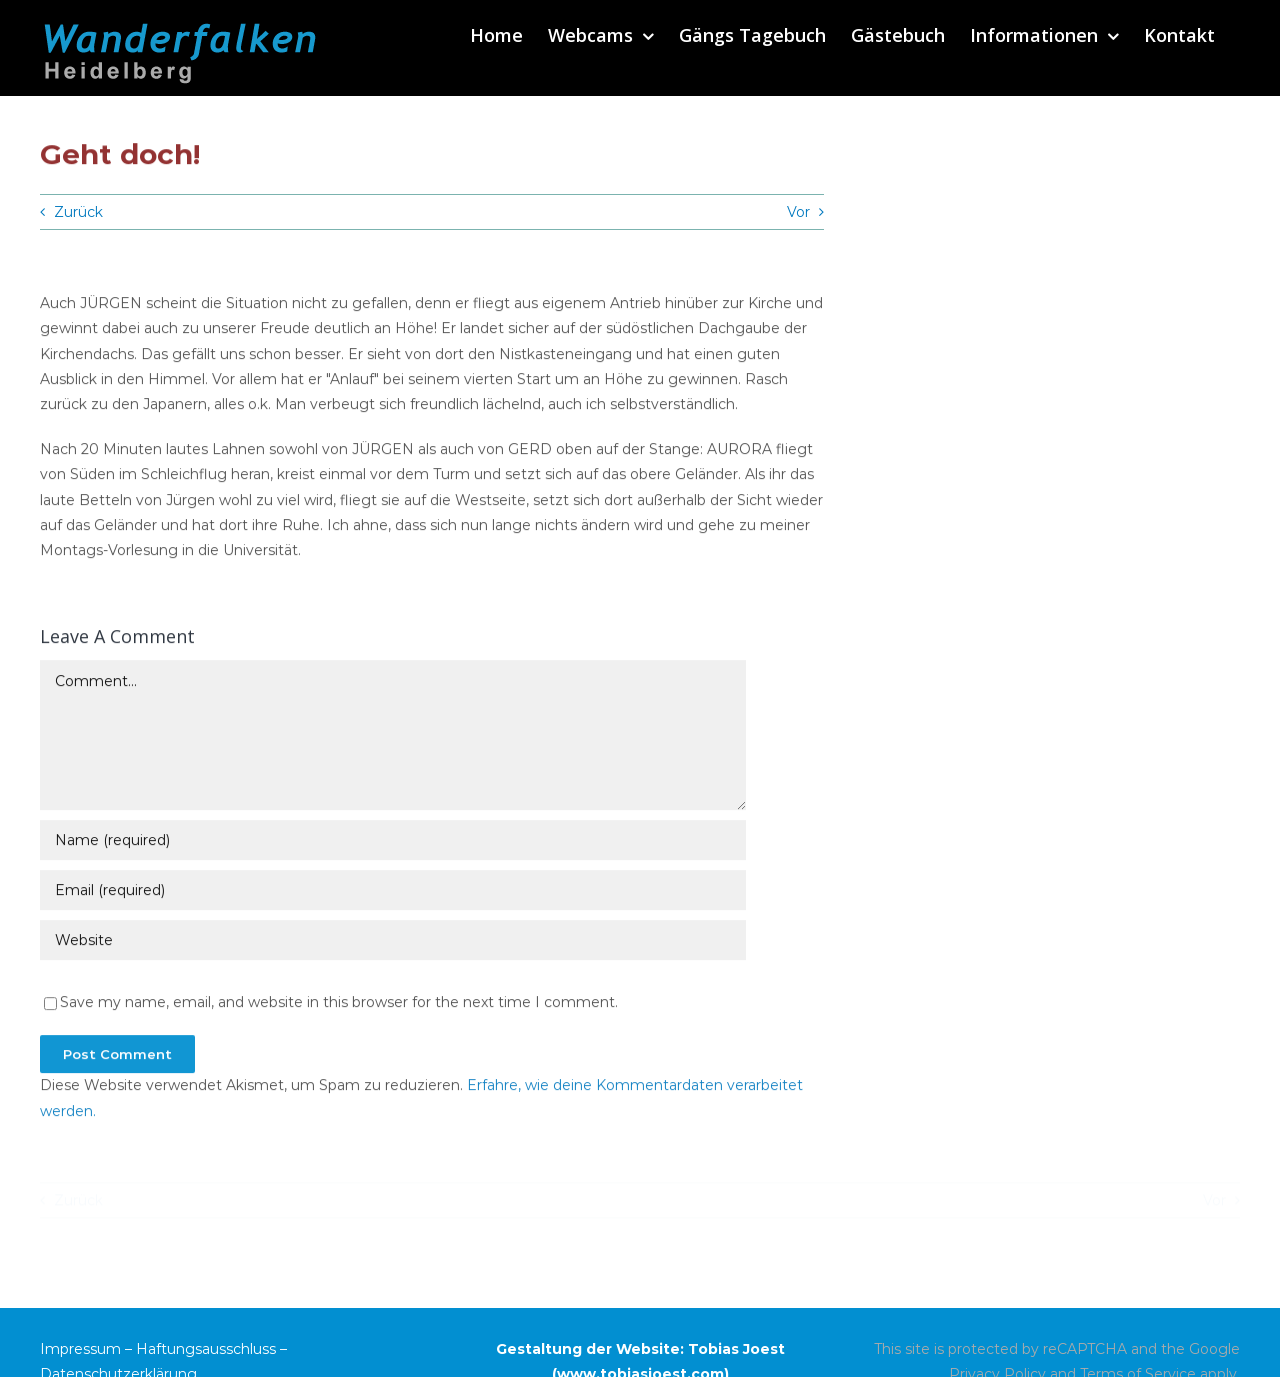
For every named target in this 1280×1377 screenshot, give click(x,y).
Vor (798, 212)
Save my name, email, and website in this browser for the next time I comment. (339, 1005)
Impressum (80, 1349)
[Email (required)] (393, 893)
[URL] (393, 943)
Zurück (78, 212)
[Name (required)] (393, 843)
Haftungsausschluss (206, 1349)
